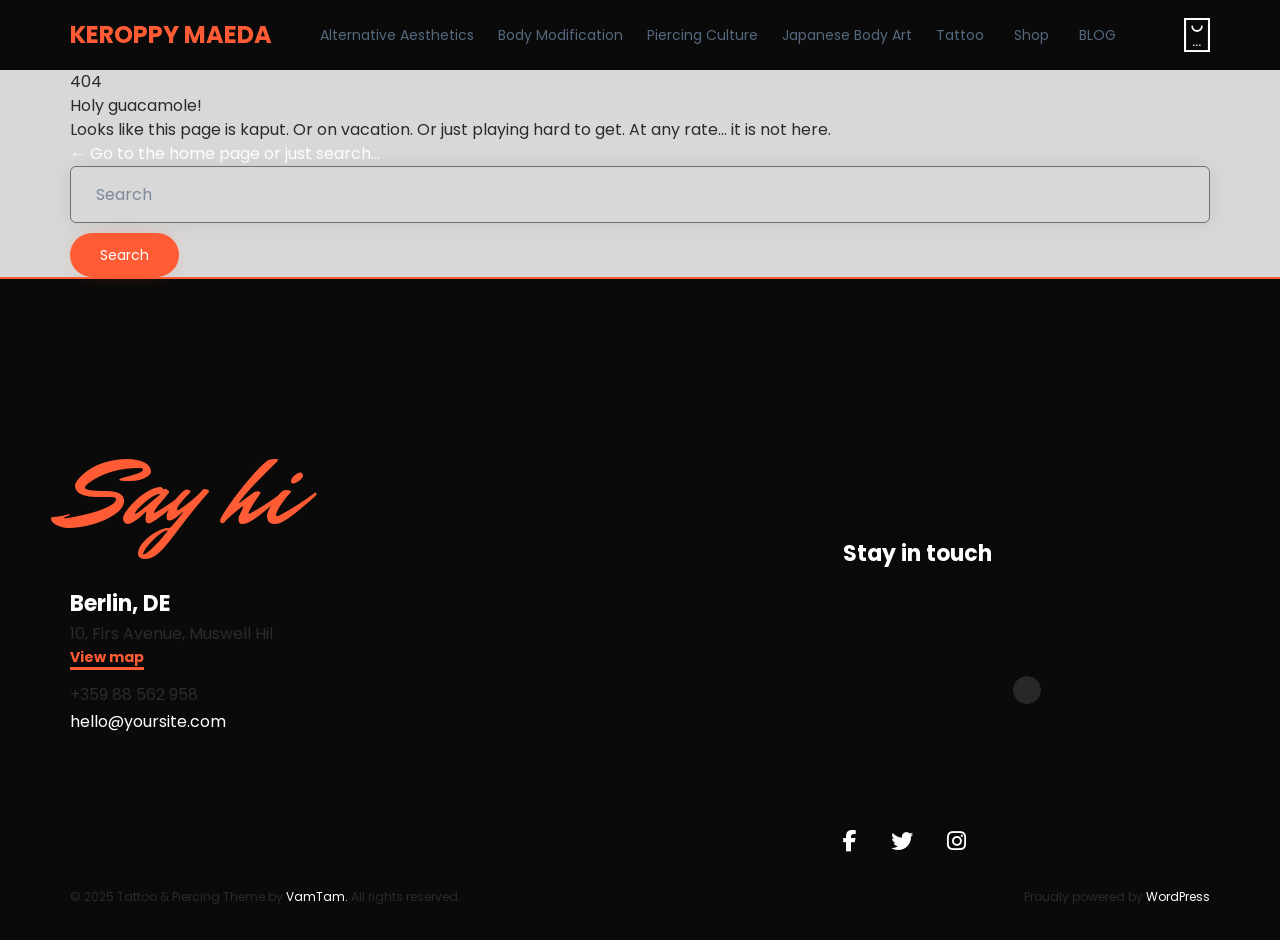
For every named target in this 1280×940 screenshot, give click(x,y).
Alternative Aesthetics (397, 35)
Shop (1031, 35)
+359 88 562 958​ (134, 694)
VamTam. (317, 896)
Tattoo (960, 35)
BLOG (1097, 35)
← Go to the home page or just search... (225, 153)
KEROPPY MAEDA (171, 35)
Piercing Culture (702, 35)
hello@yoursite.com (148, 721)
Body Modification (560, 35)
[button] (107, 659)
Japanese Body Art (847, 35)
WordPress (1178, 896)
